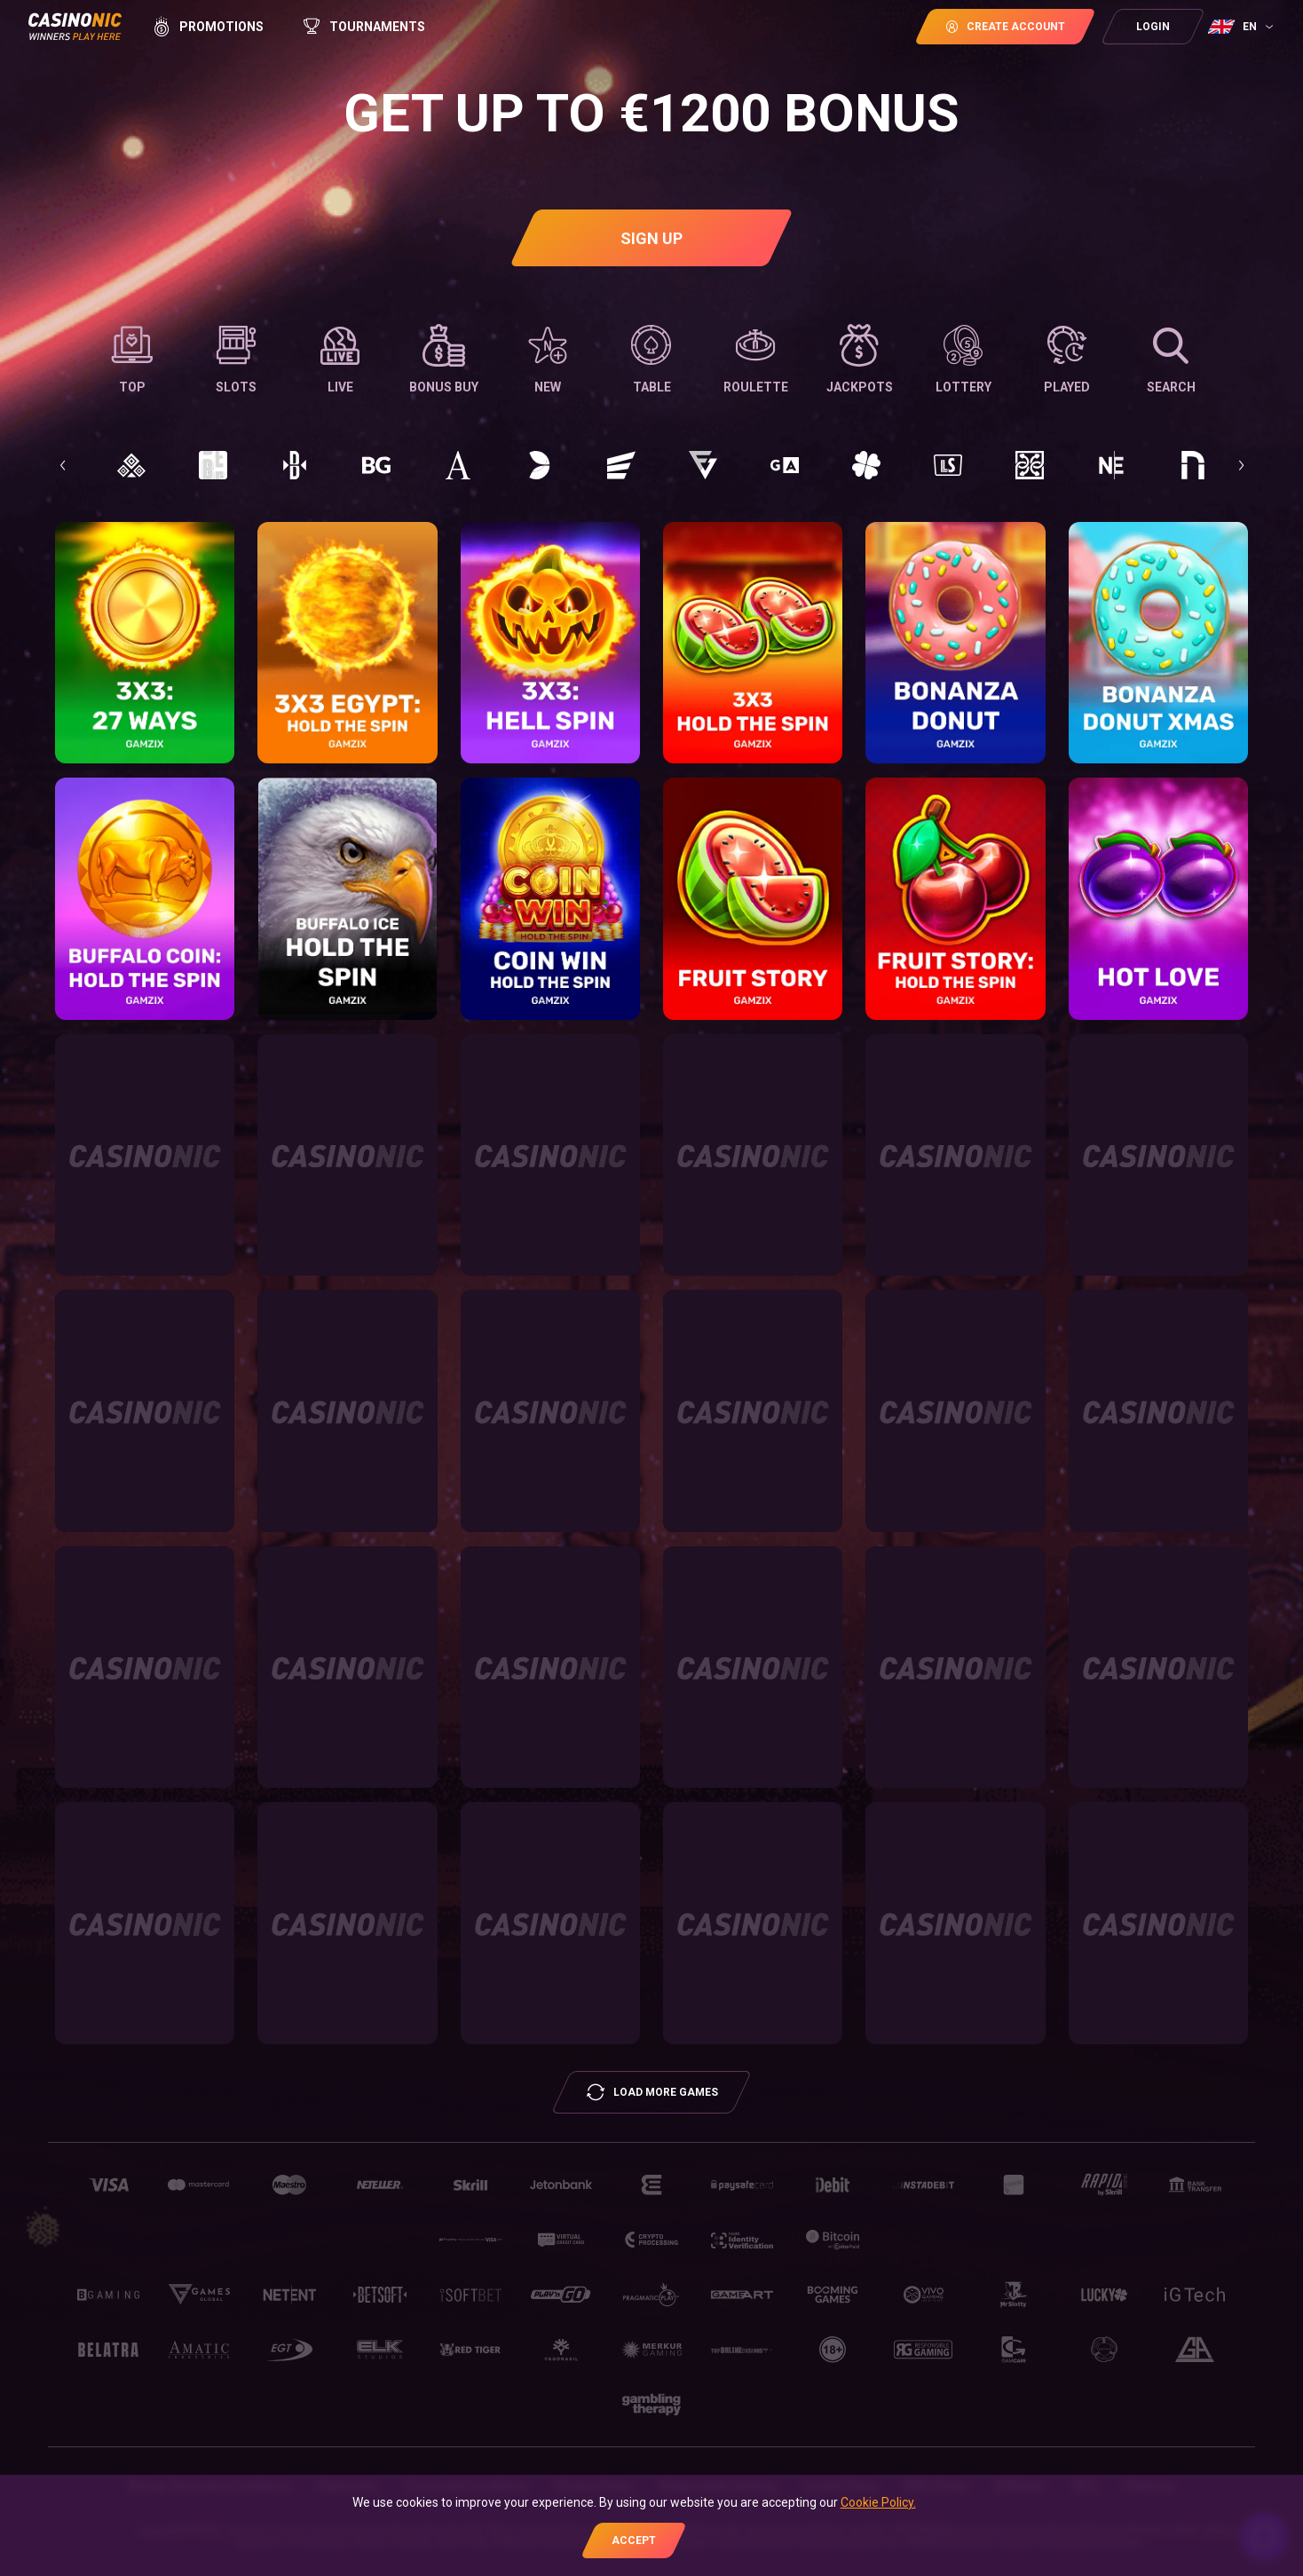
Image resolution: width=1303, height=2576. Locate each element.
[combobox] (1243, 26)
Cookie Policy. (878, 2502)
